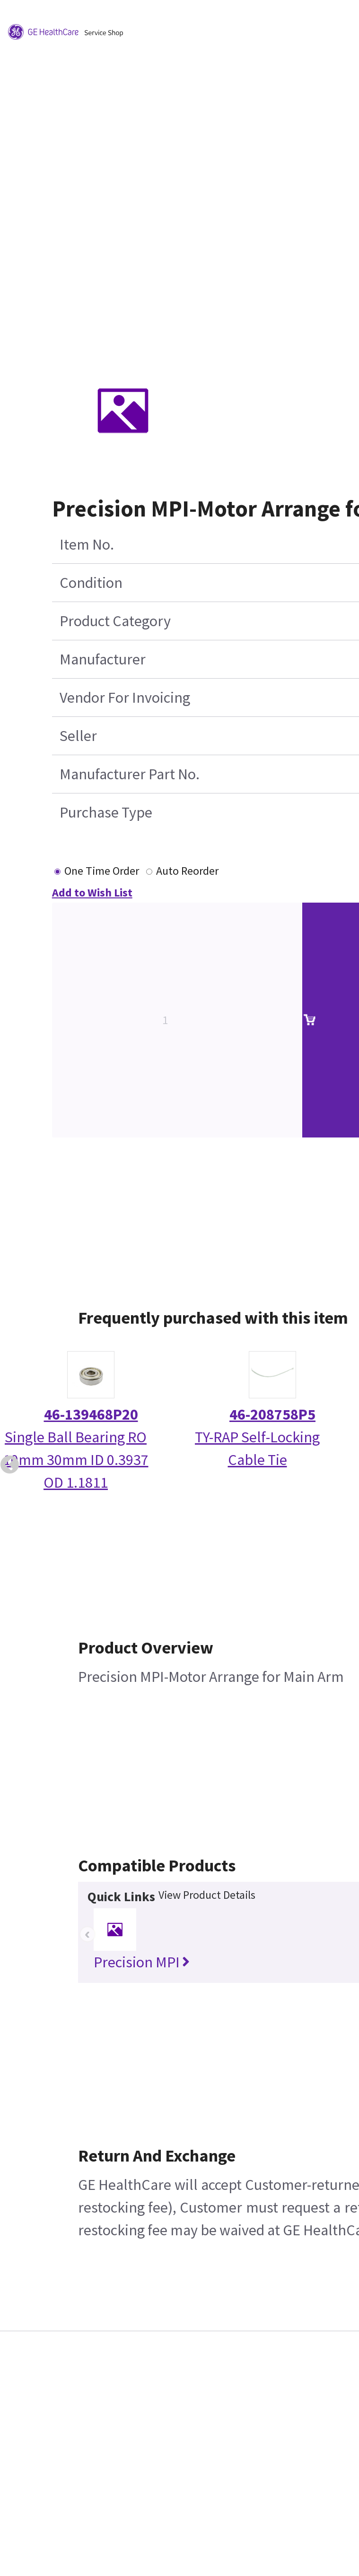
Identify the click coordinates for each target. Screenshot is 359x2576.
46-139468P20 (91, 1414)
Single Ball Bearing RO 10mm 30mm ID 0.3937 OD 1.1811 (76, 1460)
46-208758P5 (272, 1414)
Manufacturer (103, 659)
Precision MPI (142, 1962)
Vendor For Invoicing (125, 697)
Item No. (87, 544)
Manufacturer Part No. (130, 774)
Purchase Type (106, 812)
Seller (78, 735)
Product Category (115, 621)
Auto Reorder (187, 870)
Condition (91, 582)
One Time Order (101, 870)
